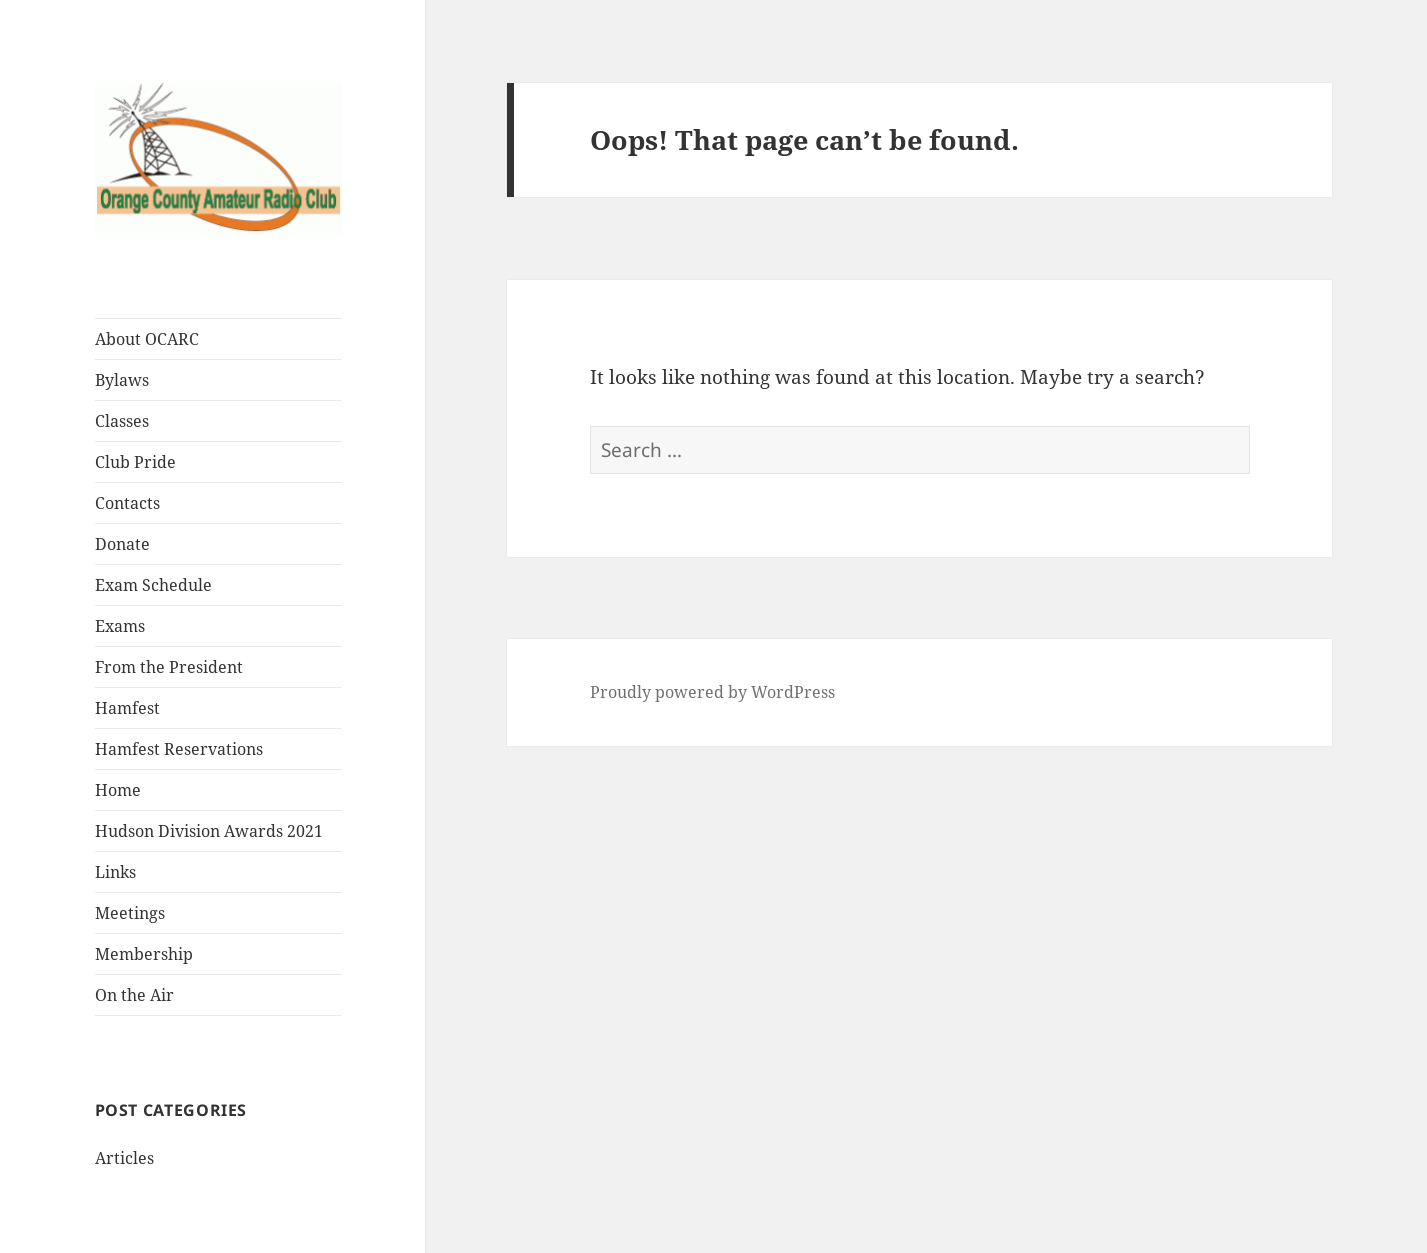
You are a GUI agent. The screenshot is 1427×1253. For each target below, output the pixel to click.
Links (115, 872)
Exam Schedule (153, 585)
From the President (169, 667)
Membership (144, 954)
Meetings (130, 913)
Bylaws (122, 380)
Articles (124, 1158)
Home (118, 790)
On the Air (134, 995)
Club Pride (135, 462)
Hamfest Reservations (179, 749)
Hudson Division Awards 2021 (209, 831)
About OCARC (147, 339)
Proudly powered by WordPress (712, 692)
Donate (122, 544)
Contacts (127, 503)
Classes (122, 421)
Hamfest (127, 708)
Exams (120, 626)
